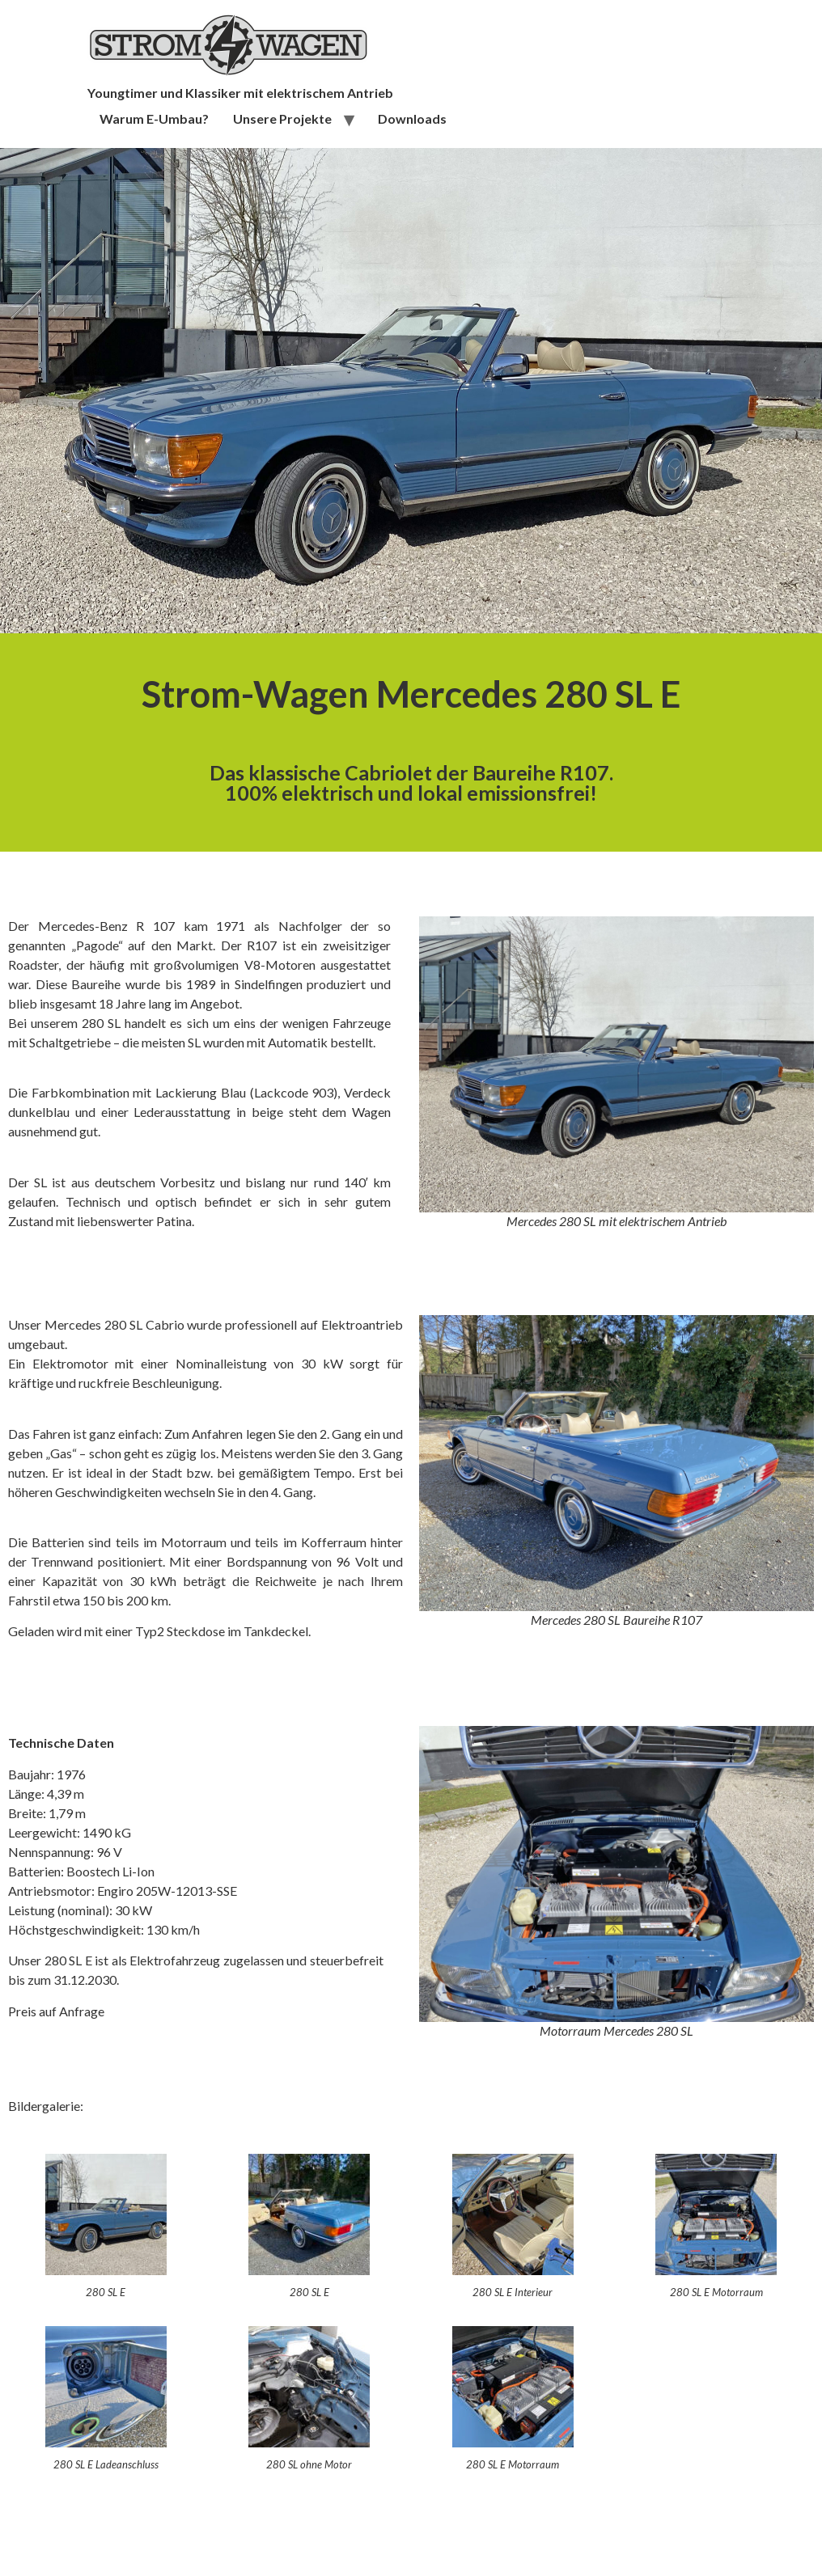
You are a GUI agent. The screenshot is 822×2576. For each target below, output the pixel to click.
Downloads (412, 118)
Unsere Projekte (282, 118)
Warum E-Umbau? (154, 118)
